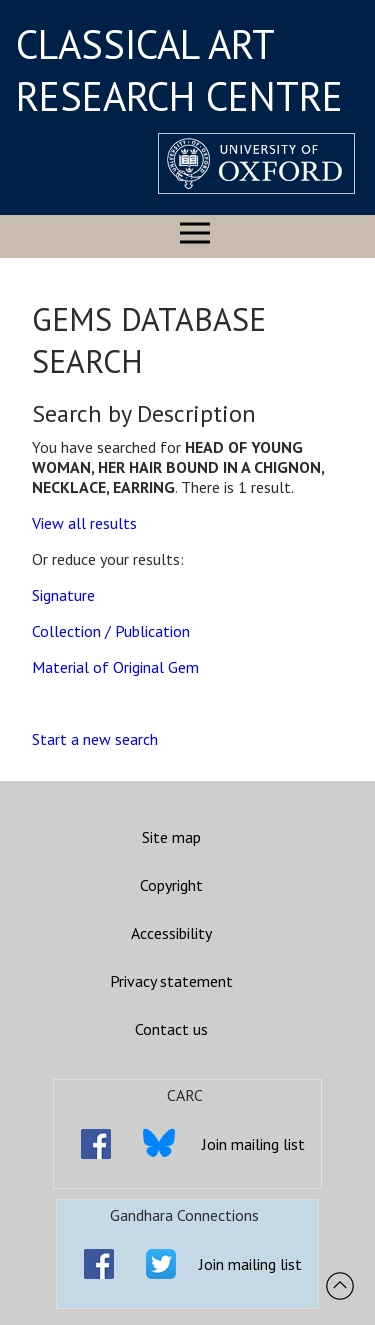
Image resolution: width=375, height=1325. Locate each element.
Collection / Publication (111, 631)
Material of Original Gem (115, 667)
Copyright (171, 885)
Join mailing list (253, 1144)
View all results (84, 523)
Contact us (171, 1029)
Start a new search (95, 739)
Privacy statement (171, 981)
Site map (171, 837)
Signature (63, 595)
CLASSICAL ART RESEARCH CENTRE (179, 70)
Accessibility (171, 933)
